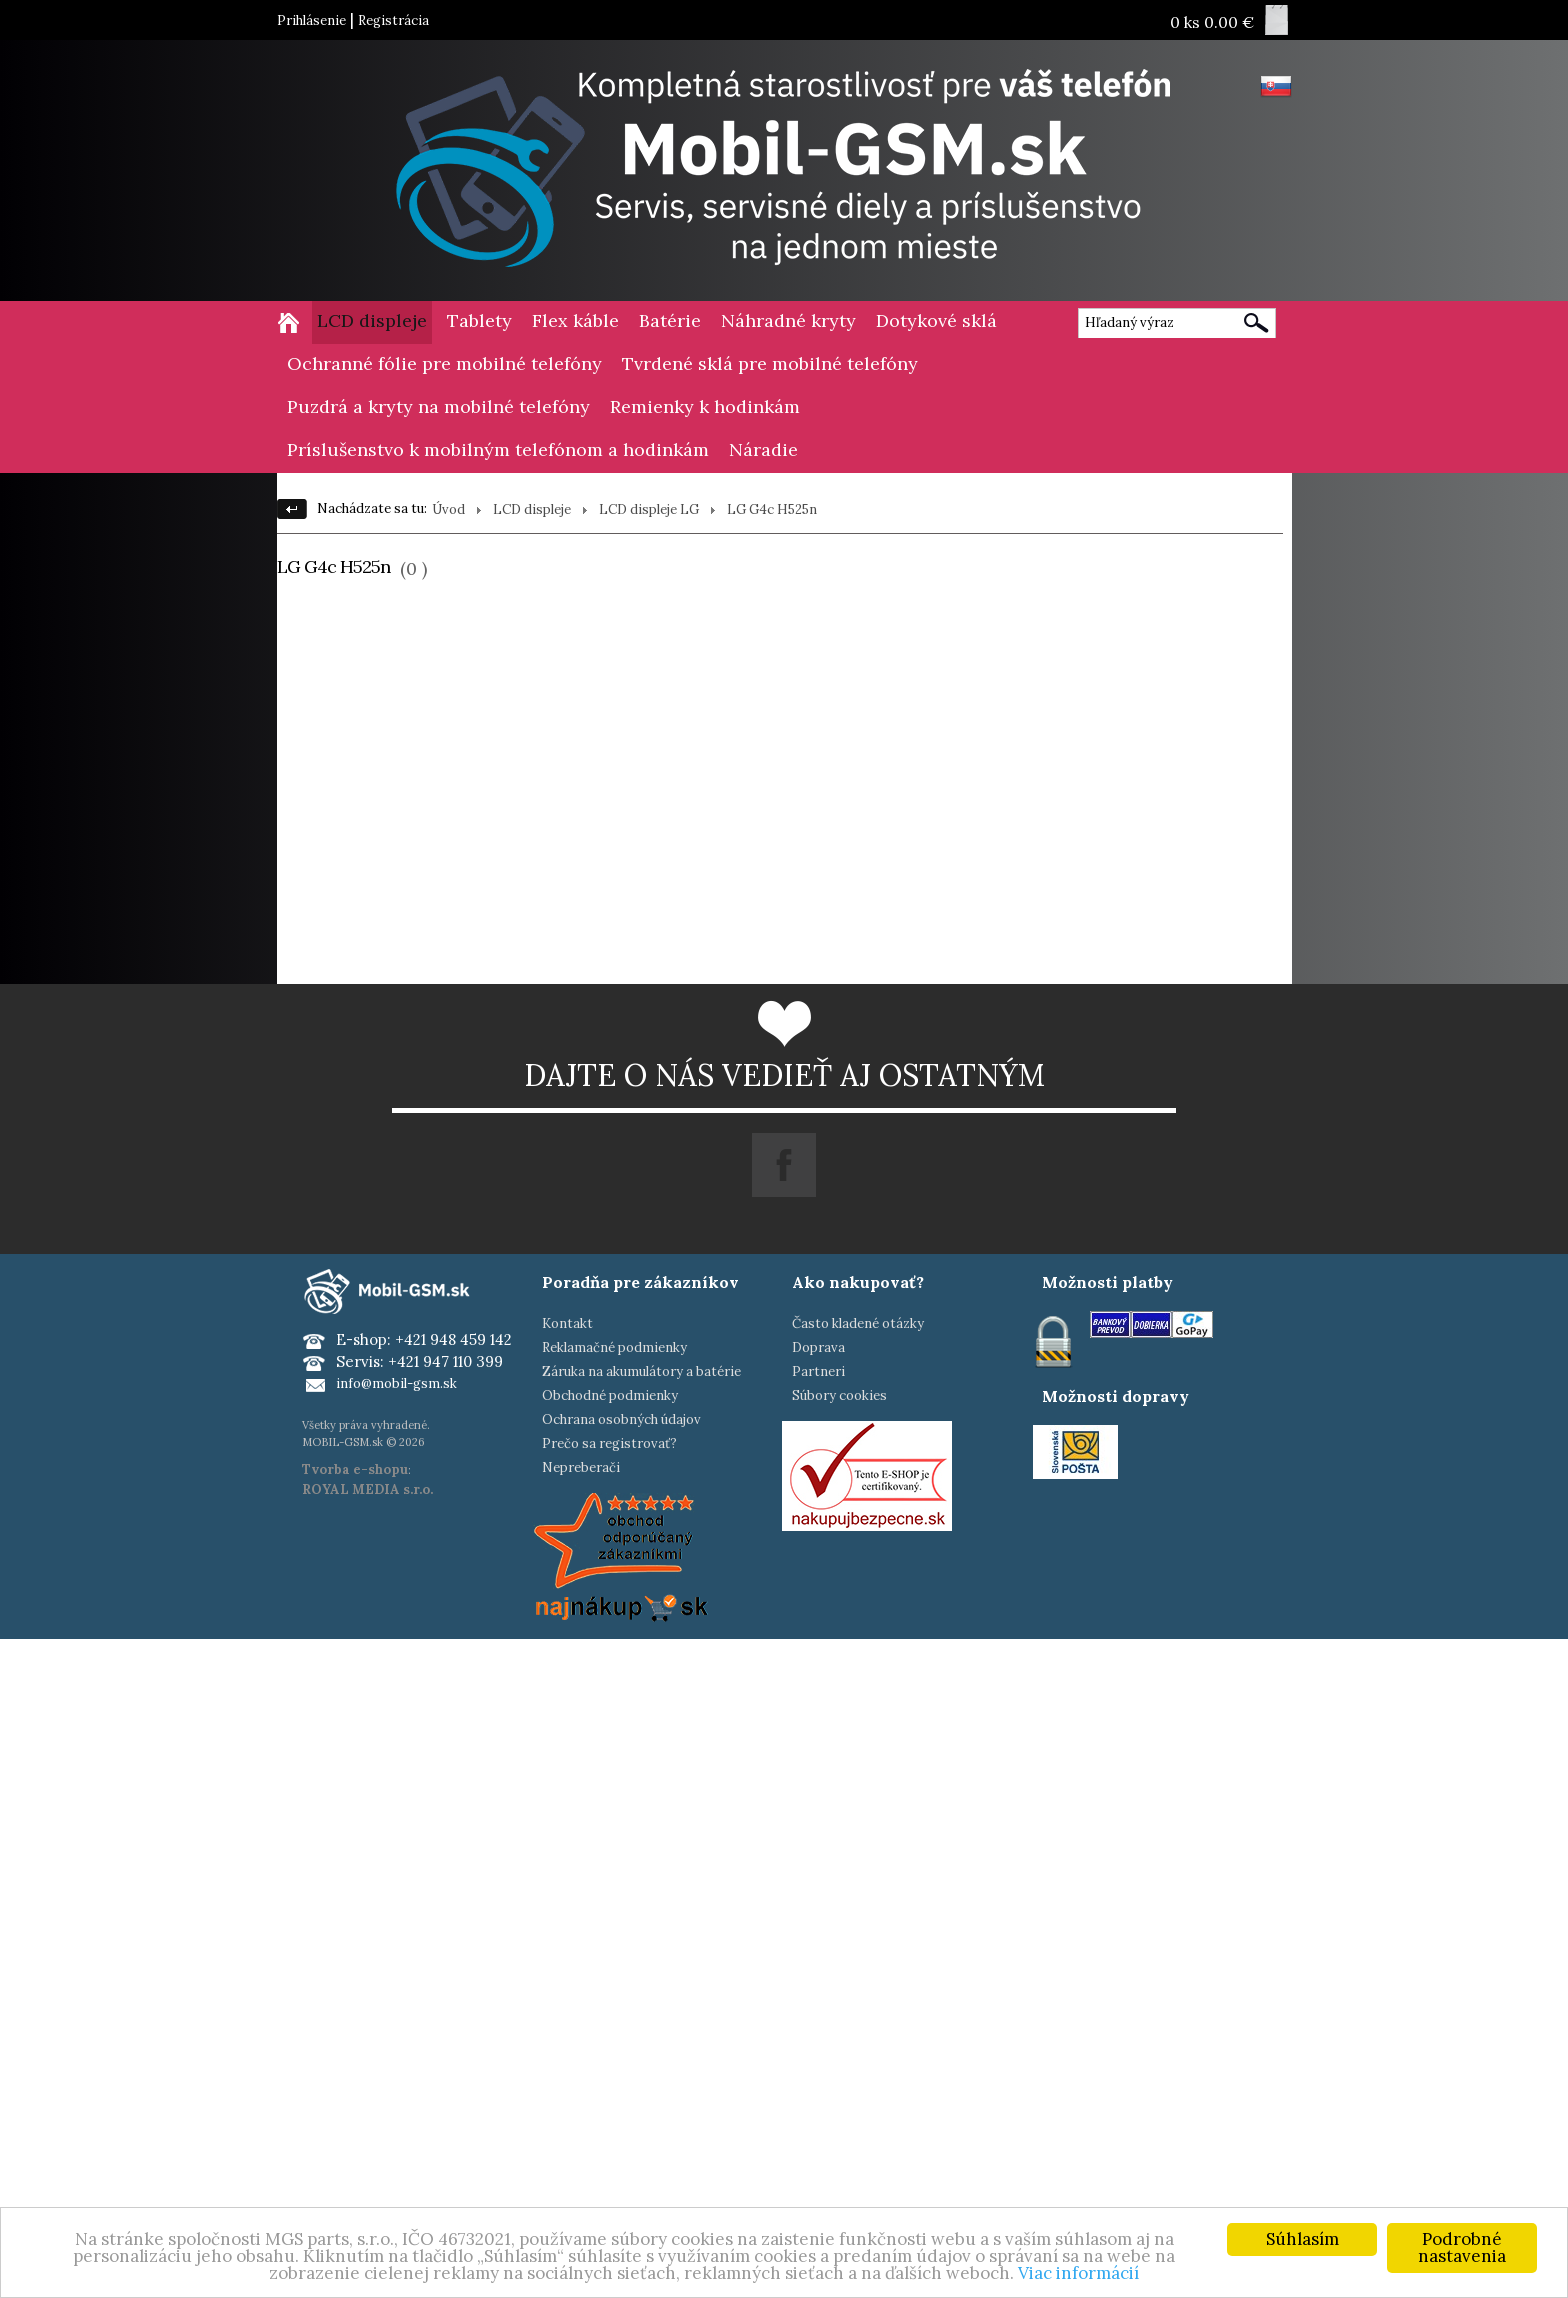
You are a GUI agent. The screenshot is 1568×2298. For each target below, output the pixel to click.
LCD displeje (372, 320)
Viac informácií (1078, 2273)
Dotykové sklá (936, 320)
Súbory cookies (839, 1395)
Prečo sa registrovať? (609, 1443)
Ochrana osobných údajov (621, 1419)
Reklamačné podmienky (614, 1347)
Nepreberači (581, 1467)
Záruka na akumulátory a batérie (641, 1371)
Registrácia (393, 20)
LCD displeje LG (649, 509)
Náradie (763, 449)
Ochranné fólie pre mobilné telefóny (444, 363)
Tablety (479, 320)
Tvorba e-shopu (355, 1469)
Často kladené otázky (858, 1323)
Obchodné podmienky (610, 1395)
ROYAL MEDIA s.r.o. (367, 1489)
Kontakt (567, 1323)
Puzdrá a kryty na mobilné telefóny (438, 406)
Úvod (448, 509)
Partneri (818, 1371)
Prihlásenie (311, 20)
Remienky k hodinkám (705, 406)
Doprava (818, 1347)
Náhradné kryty (788, 320)
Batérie (670, 320)
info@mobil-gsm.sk (396, 1383)
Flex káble (575, 320)
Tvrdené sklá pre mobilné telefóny (770, 363)
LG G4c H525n (772, 509)
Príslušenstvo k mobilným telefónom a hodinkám (498, 449)
